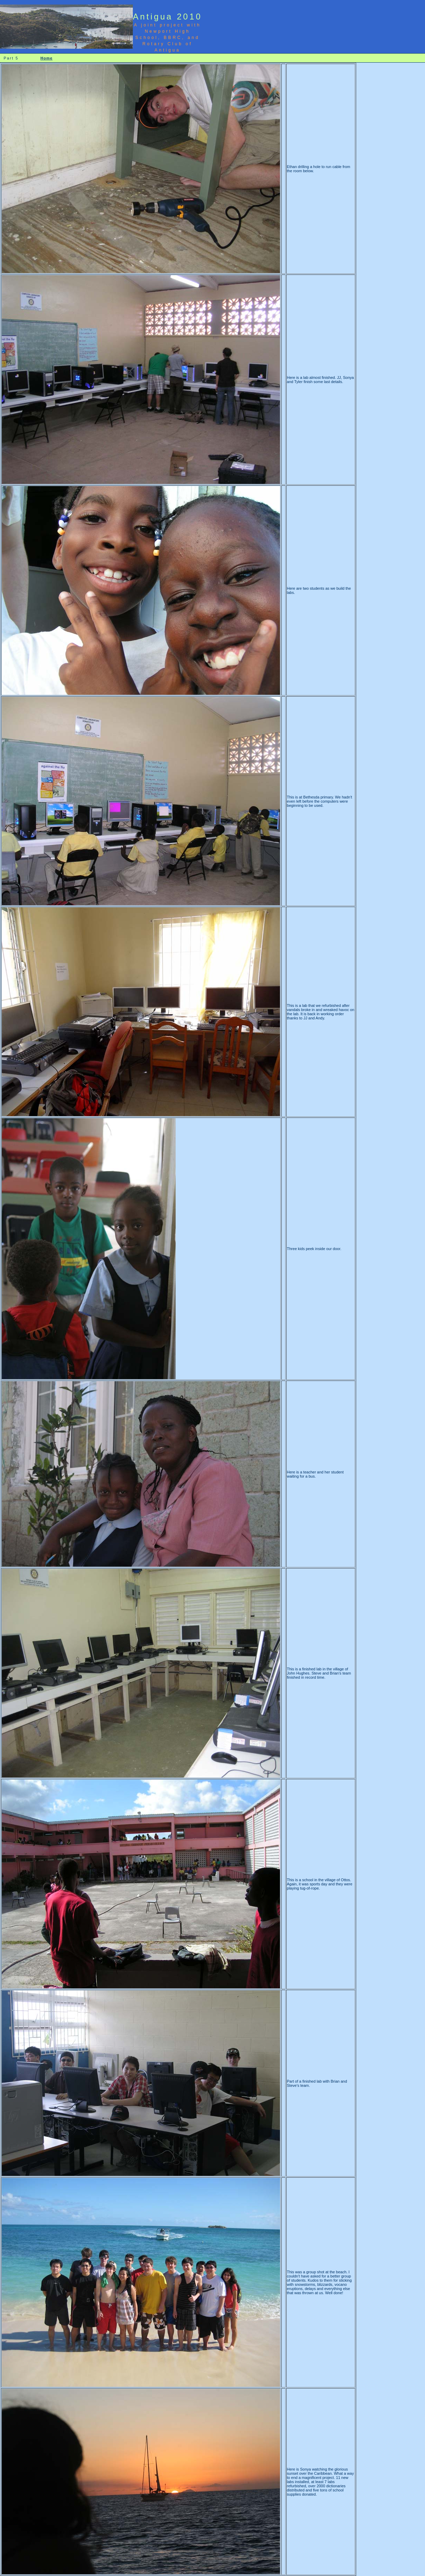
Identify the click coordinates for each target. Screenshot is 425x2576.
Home (46, 58)
